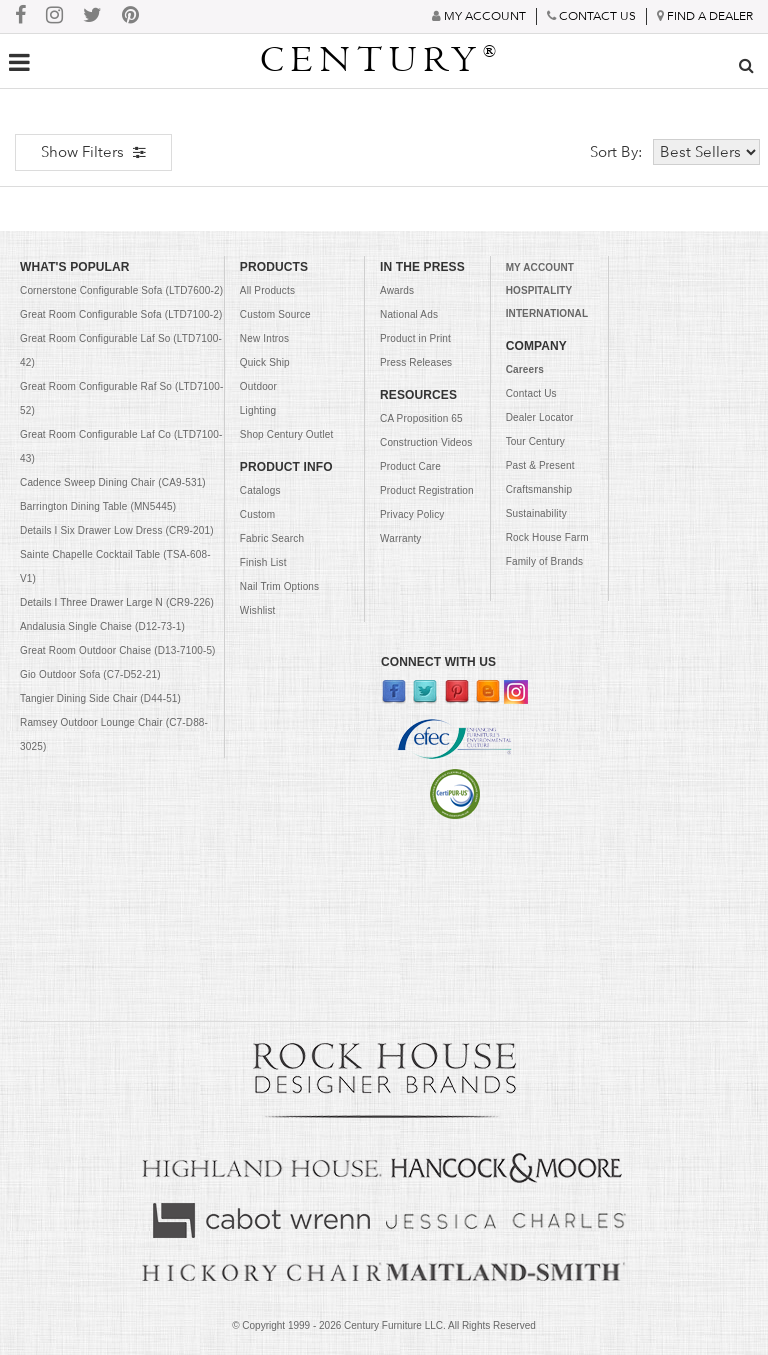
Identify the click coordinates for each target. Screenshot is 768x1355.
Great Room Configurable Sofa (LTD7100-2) (121, 314)
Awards (397, 290)
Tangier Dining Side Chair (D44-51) (100, 698)
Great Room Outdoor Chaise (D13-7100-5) (118, 650)
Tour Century (535, 441)
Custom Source (275, 314)
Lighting (258, 410)
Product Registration (427, 490)
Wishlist (258, 610)
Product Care (410, 466)
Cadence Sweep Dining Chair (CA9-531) (113, 482)
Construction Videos (426, 442)
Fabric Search (272, 538)
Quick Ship (265, 362)
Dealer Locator (540, 417)
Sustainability (536, 513)
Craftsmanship (539, 489)
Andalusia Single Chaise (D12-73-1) (102, 626)
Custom (257, 514)
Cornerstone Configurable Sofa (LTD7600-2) (121, 290)
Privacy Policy (412, 514)
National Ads (409, 314)
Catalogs (260, 490)
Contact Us (531, 393)
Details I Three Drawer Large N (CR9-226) (117, 602)
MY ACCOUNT (540, 267)
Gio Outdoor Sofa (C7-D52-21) (90, 674)
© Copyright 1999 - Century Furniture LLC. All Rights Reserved (384, 1325)
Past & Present (540, 465)
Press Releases (416, 362)
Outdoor (258, 386)
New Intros (264, 338)
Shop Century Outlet (287, 434)
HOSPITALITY (539, 290)
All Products (267, 290)
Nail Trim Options (279, 586)
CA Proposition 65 (421, 418)
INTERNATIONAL (547, 313)
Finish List (263, 562)
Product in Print (415, 338)
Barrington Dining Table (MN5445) (98, 506)
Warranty (400, 538)
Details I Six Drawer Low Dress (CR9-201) (117, 530)
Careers (525, 369)
